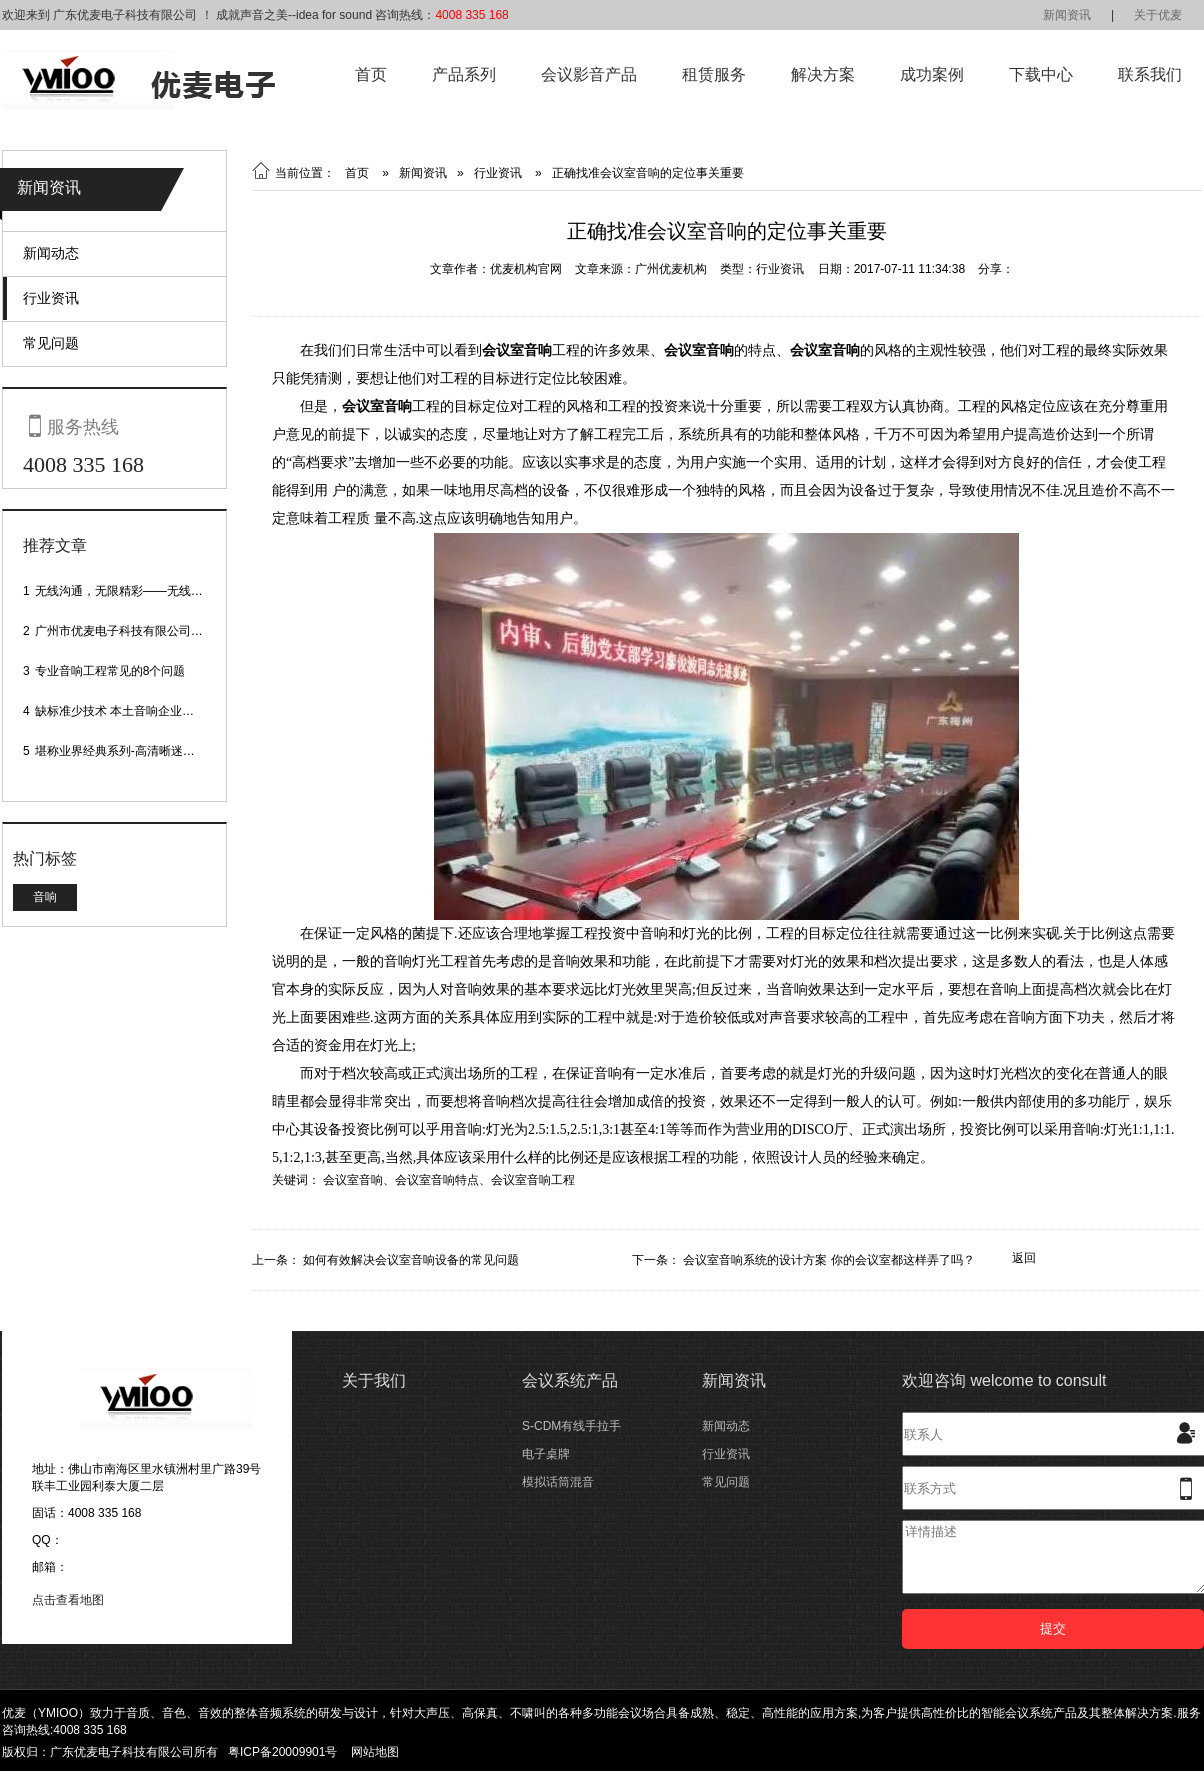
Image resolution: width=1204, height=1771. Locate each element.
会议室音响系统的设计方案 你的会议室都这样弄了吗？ (828, 1260)
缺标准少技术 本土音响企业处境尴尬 (132, 711)
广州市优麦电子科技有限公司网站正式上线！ (155, 631)
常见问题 (51, 343)
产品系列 (464, 74)
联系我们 (1150, 74)
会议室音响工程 (533, 1180)
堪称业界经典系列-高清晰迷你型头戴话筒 (145, 751)
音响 (45, 897)
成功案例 (932, 74)
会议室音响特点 (437, 1180)
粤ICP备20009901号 (282, 1752)
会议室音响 (353, 1180)
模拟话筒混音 (558, 1482)
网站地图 (375, 1752)
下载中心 (1041, 74)
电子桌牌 (546, 1454)
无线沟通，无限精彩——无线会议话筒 (137, 591)
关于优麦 (1158, 15)
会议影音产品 (589, 74)
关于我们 (374, 1380)
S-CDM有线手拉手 (571, 1426)
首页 (371, 74)
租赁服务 (714, 74)
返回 (1024, 1258)
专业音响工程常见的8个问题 (110, 671)
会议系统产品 (570, 1380)
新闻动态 (51, 253)
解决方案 (823, 74)
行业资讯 (51, 298)
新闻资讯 (1067, 15)
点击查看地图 (68, 1600)
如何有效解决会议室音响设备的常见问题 (411, 1260)
